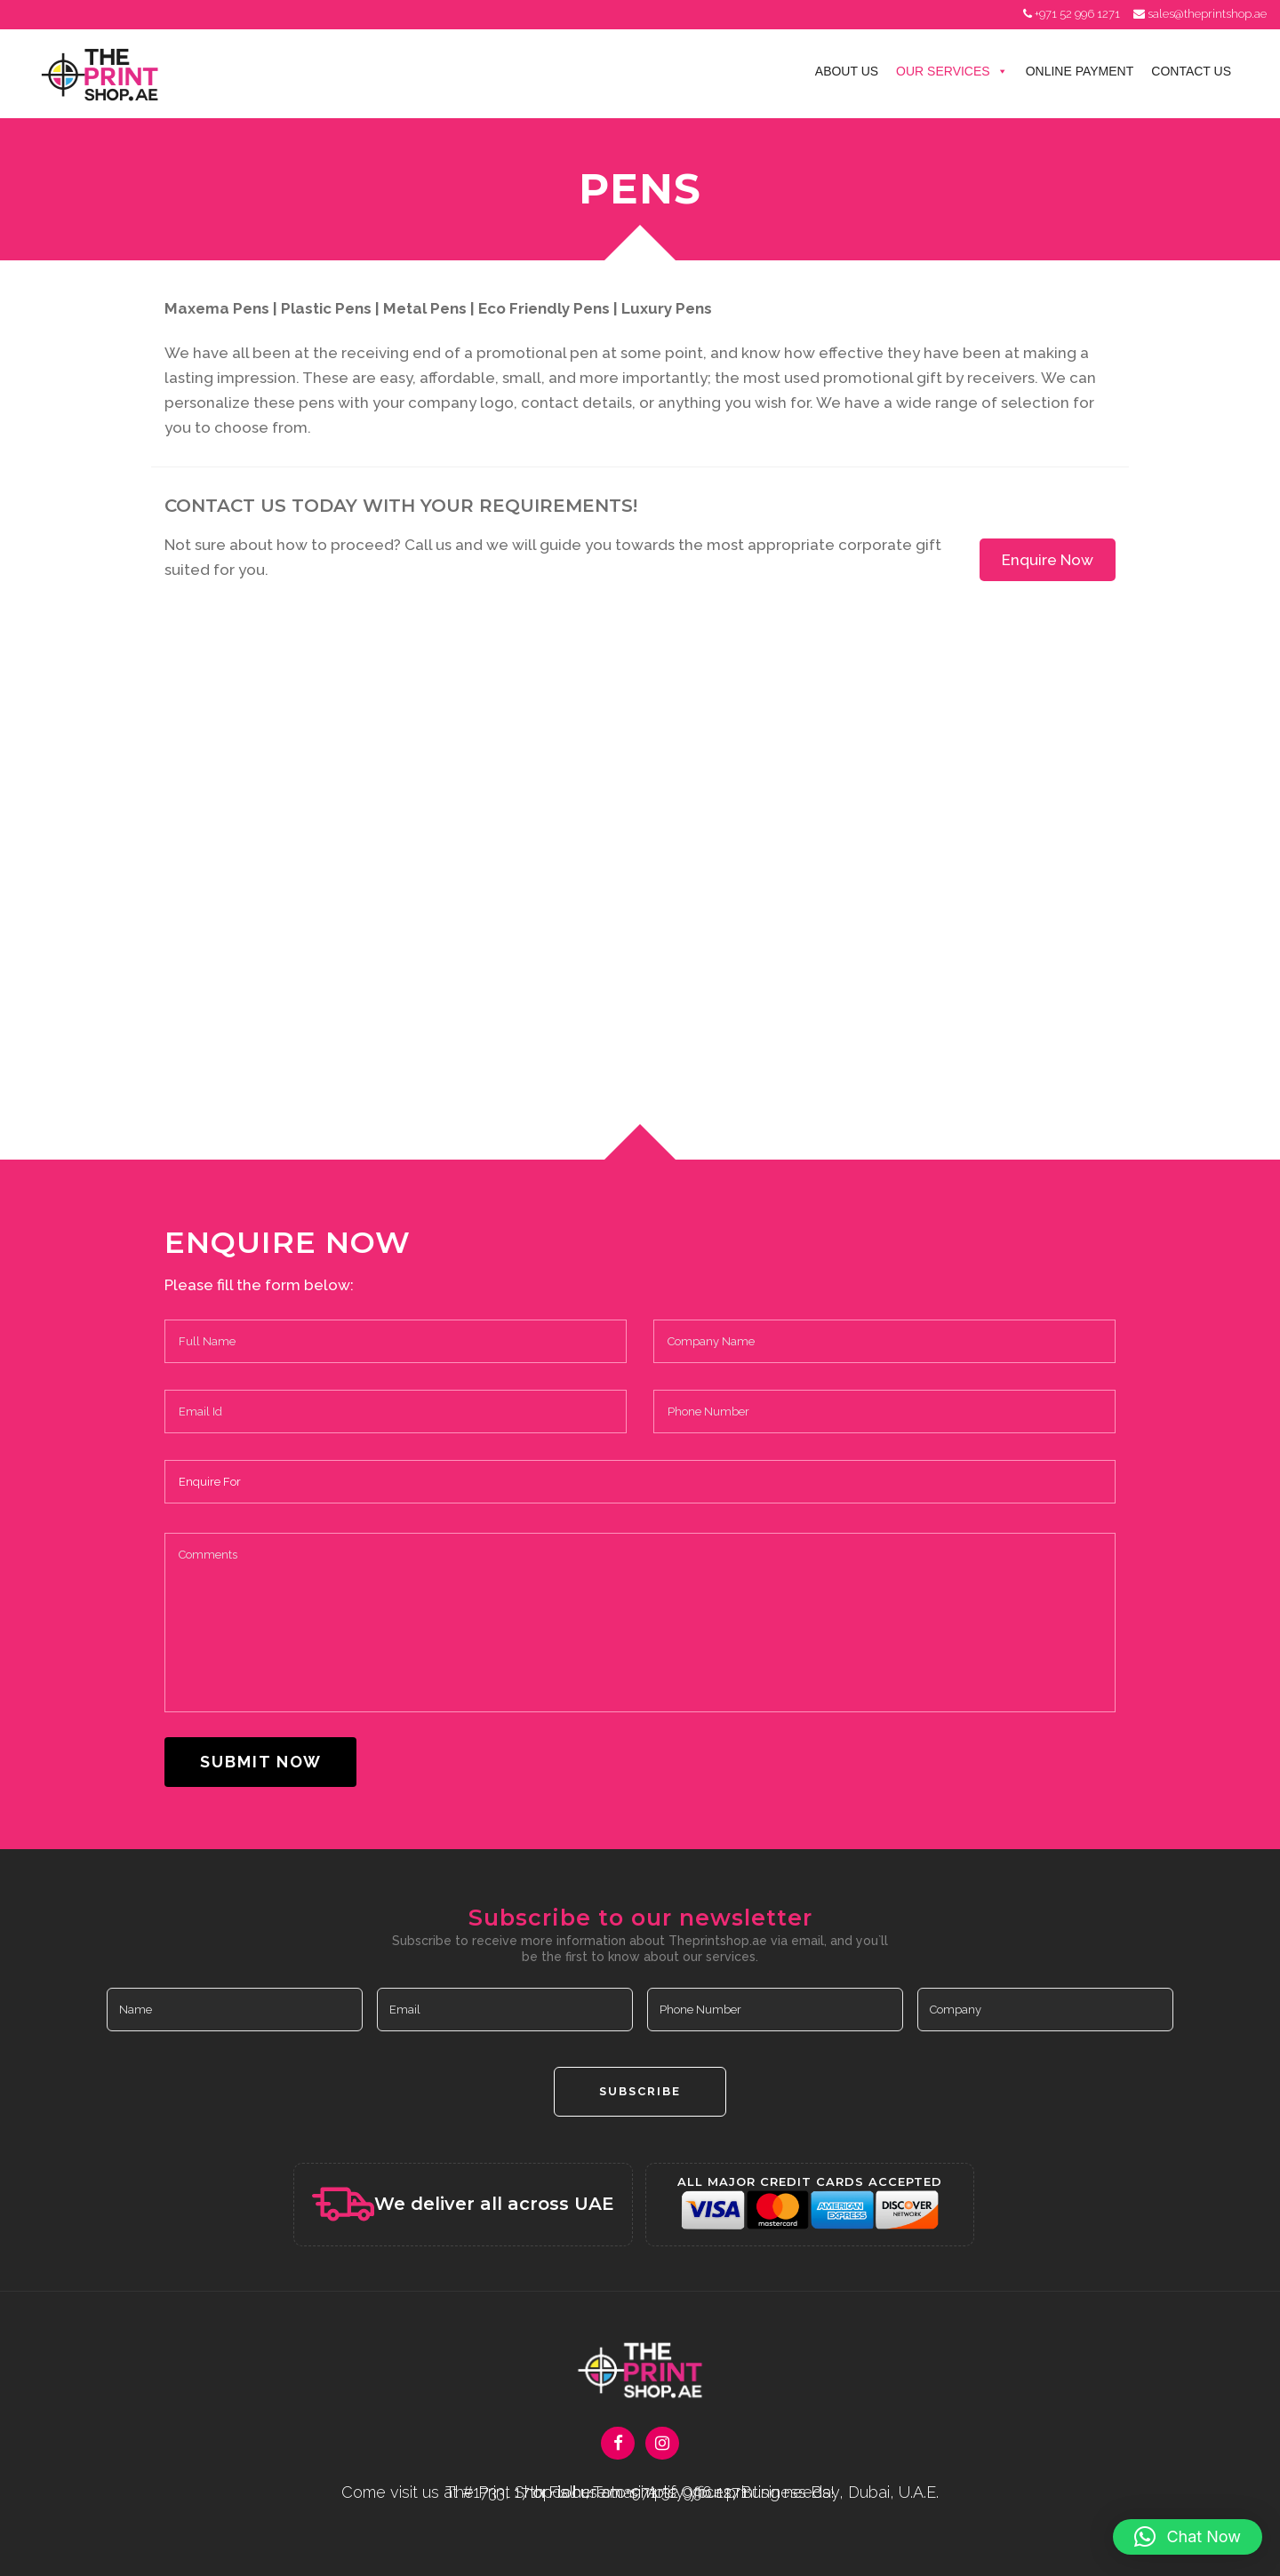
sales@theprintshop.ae (1207, 13)
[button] (1187, 2537)
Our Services (952, 71)
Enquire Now (1047, 560)
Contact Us (1191, 71)
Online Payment (1080, 71)
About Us (846, 71)
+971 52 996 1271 (1077, 13)
